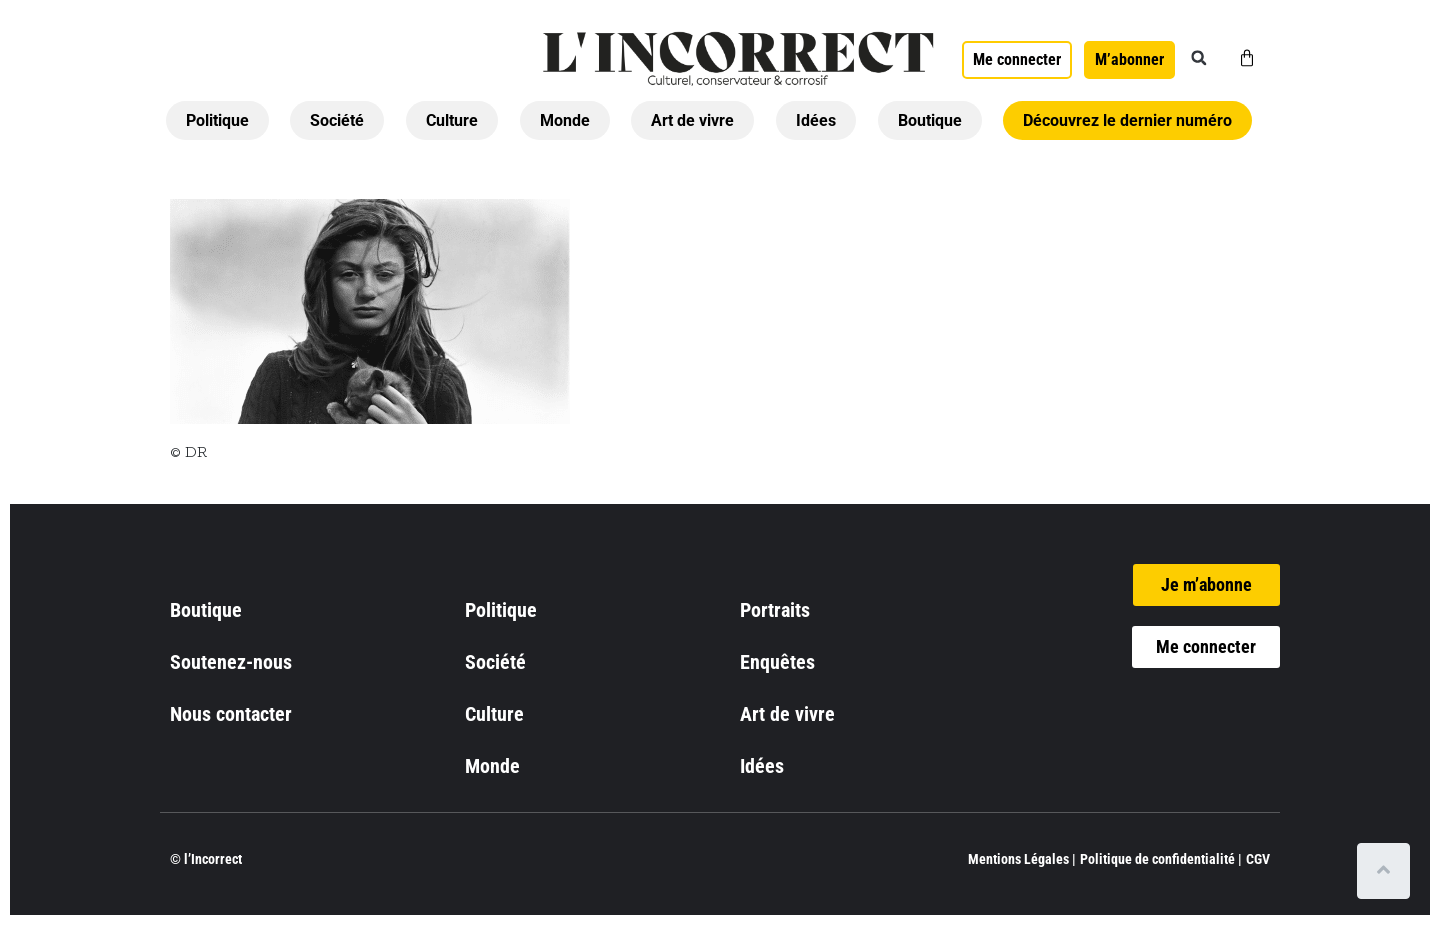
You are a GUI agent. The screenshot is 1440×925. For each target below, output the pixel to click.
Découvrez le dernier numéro (1127, 120)
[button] (1199, 58)
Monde (565, 120)
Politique (217, 120)
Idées (816, 120)
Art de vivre (692, 120)
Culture (452, 120)
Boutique (930, 120)
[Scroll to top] (1387, 871)
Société (337, 120)
